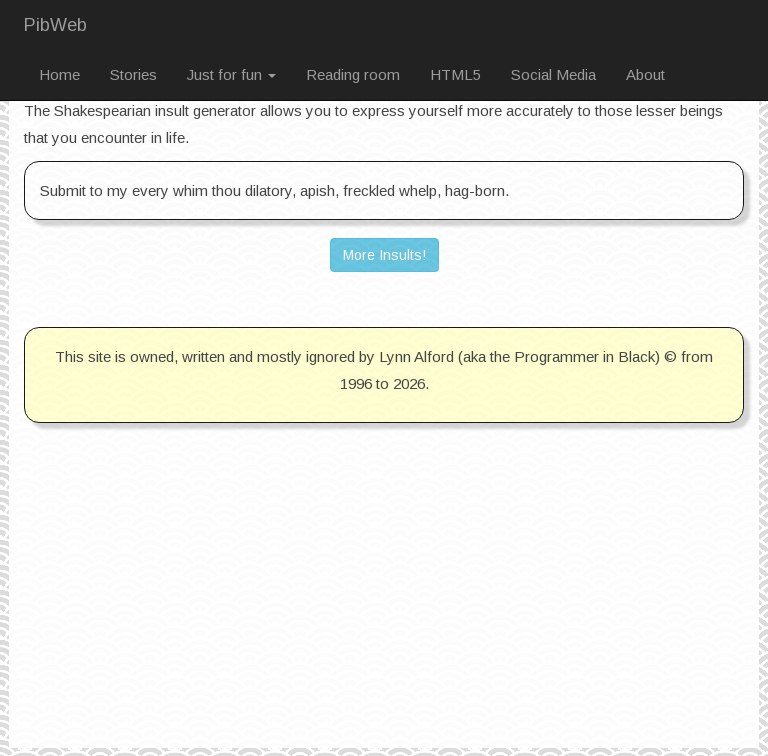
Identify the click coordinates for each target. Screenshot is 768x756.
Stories (133, 74)
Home (59, 74)
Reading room (353, 74)
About (645, 74)
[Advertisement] (384, 608)
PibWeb (55, 25)
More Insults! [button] (384, 255)
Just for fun (231, 74)
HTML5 (455, 74)
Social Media (553, 74)
